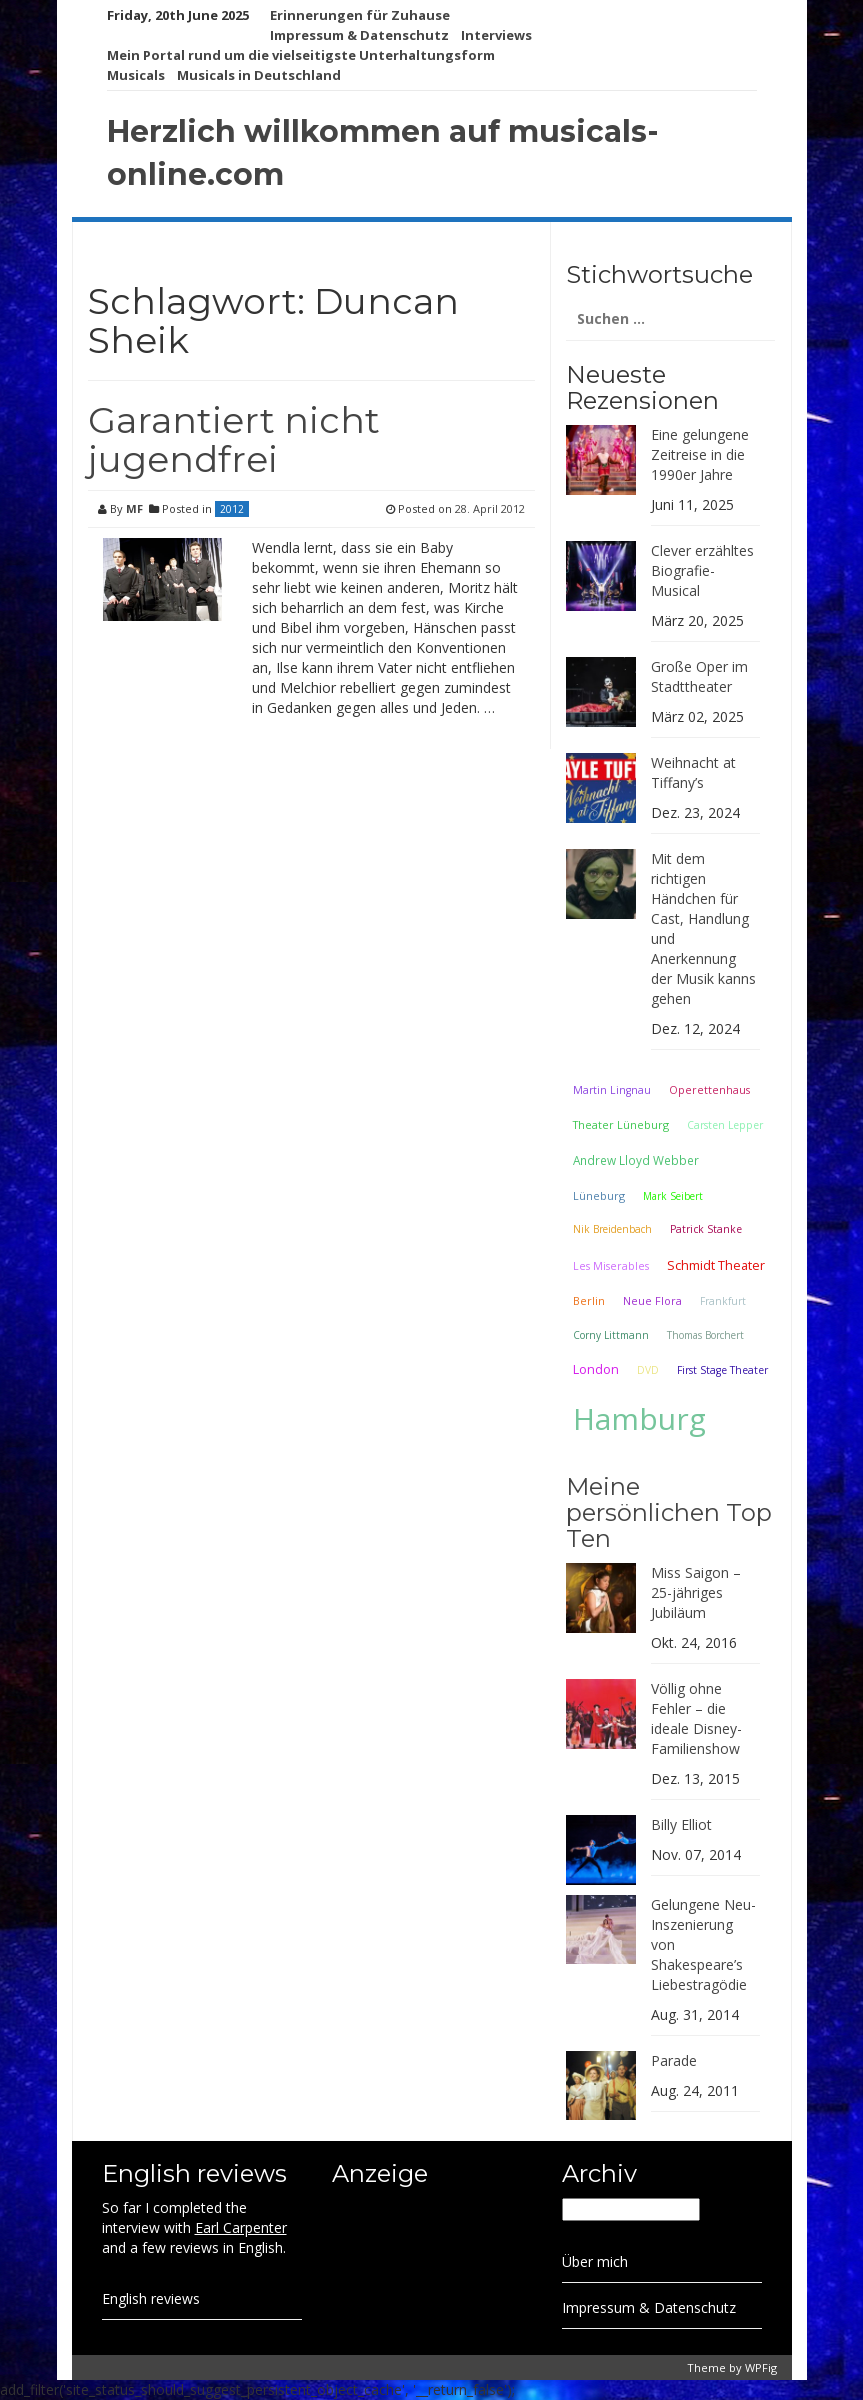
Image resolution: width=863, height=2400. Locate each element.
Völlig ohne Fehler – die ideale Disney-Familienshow (696, 1718)
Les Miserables (611, 1266)
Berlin (589, 1300)
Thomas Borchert (705, 1335)
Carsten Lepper (725, 1125)
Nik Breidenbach (612, 1229)
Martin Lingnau (612, 1090)
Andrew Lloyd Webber (636, 1160)
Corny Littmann (611, 1335)
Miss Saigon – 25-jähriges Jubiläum (696, 1592)
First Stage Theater (722, 1370)
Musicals (136, 75)
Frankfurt (723, 1301)
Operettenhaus (709, 1090)
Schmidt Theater (716, 1265)
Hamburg (639, 1418)
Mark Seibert (673, 1196)
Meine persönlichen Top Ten (669, 1513)
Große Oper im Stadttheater (699, 676)
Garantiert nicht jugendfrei (234, 440)
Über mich (595, 2261)
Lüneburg (599, 1195)
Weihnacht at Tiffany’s (693, 772)
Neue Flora (652, 1300)
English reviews (151, 2298)
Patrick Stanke (706, 1229)
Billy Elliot (681, 1824)
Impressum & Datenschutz (359, 35)
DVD (648, 1370)
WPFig (761, 2367)
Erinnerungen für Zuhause (360, 15)
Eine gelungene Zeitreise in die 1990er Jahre (700, 454)
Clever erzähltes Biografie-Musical (702, 570)
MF (134, 508)
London (596, 1369)
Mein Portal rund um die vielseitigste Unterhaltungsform (301, 55)
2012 (232, 509)
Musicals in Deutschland (259, 75)
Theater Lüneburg (621, 1124)
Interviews (496, 35)
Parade (674, 2060)
